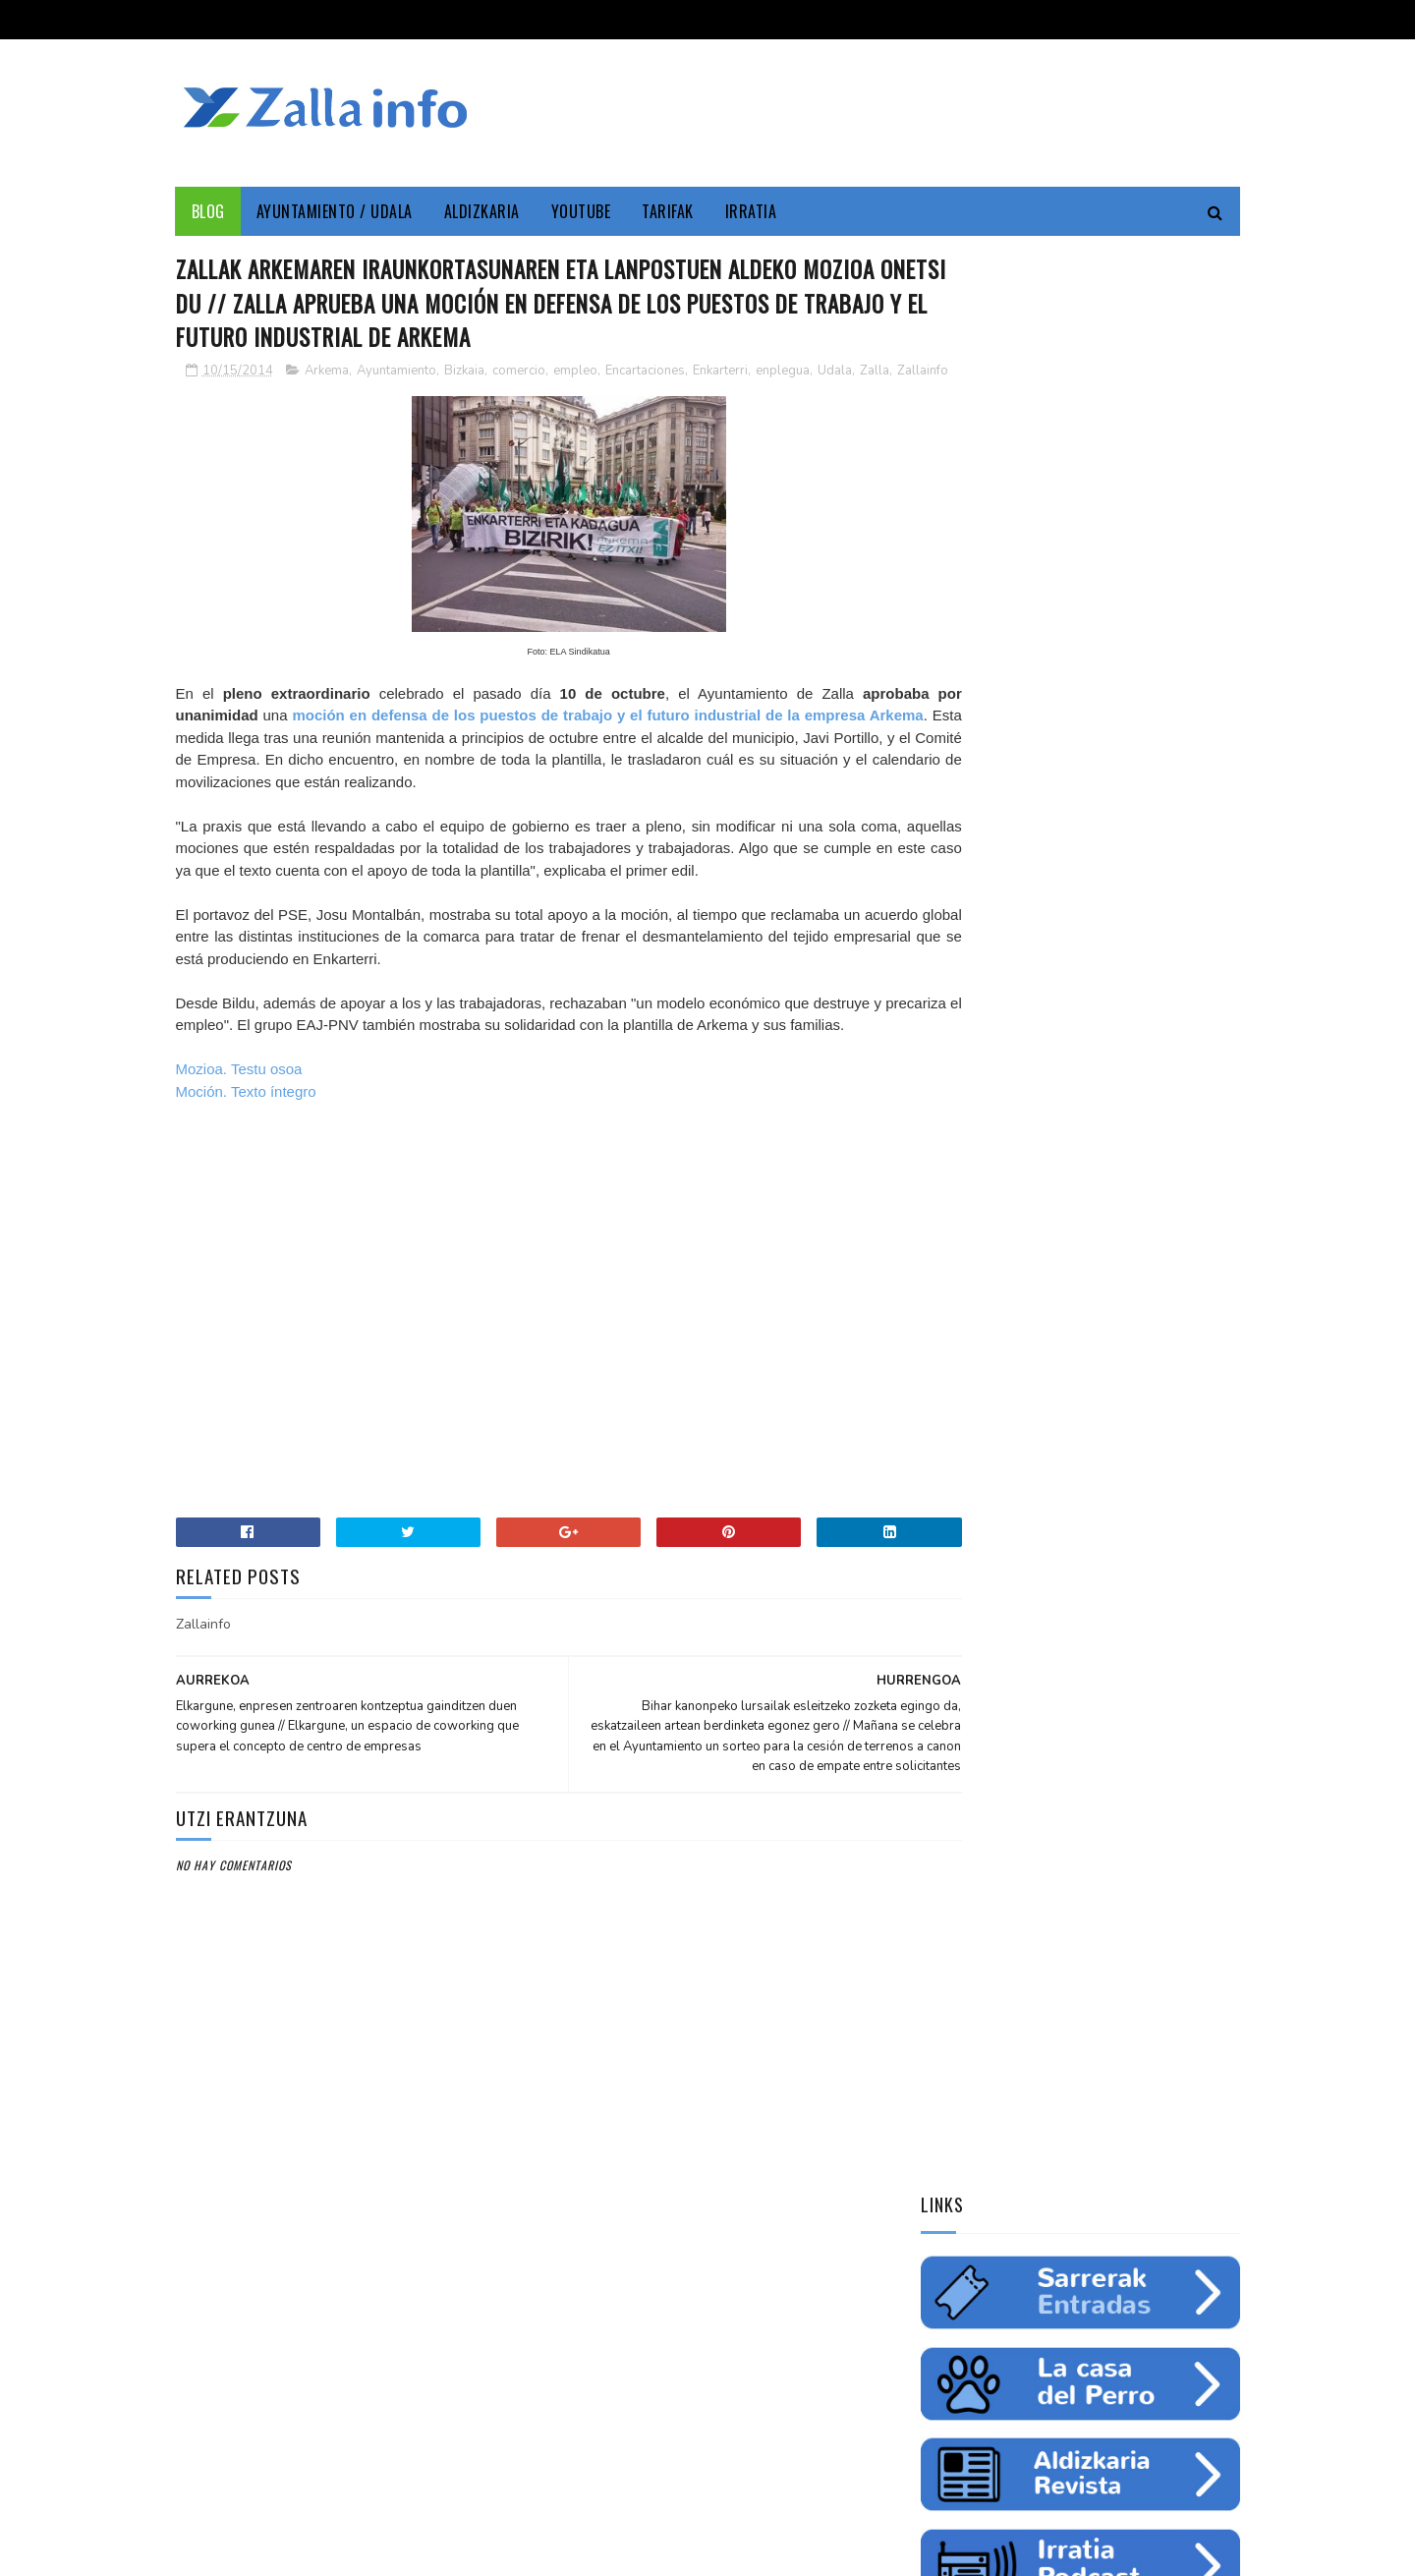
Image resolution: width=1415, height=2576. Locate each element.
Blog (208, 211)
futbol (1025, 1332)
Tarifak (668, 211)
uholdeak (1197, 1366)
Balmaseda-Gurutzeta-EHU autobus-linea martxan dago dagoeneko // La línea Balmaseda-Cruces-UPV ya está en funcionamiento (1072, 1779)
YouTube (581, 211)
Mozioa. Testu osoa (239, 1116)
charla (1025, 1366)
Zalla (192, 395)
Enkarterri (720, 374)
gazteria (956, 1332)
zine (989, 1263)
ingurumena (1046, 1297)
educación (959, 1297)
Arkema (327, 374)
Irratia (751, 211)
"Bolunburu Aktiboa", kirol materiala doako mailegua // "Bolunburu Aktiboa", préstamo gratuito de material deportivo (1078, 1911)
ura (1115, 1297)
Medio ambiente (1070, 1263)
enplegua (783, 374)
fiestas (1170, 1297)
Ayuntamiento (396, 374)
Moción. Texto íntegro (246, 1137)
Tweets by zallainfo (989, 1506)
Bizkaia (464, 374)
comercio (518, 374)
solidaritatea (1107, 1366)
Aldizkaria (482, 211)
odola (947, 1400)
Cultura (1117, 1228)
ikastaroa (1186, 1332)
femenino (956, 1366)
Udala (835, 374)
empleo (575, 374)
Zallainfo (240, 395)
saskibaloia (1101, 1332)
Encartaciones (645, 374)
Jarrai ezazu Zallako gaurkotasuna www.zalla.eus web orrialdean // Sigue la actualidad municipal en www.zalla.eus (1061, 1648)
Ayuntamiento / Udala (334, 211)
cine (942, 1263)
